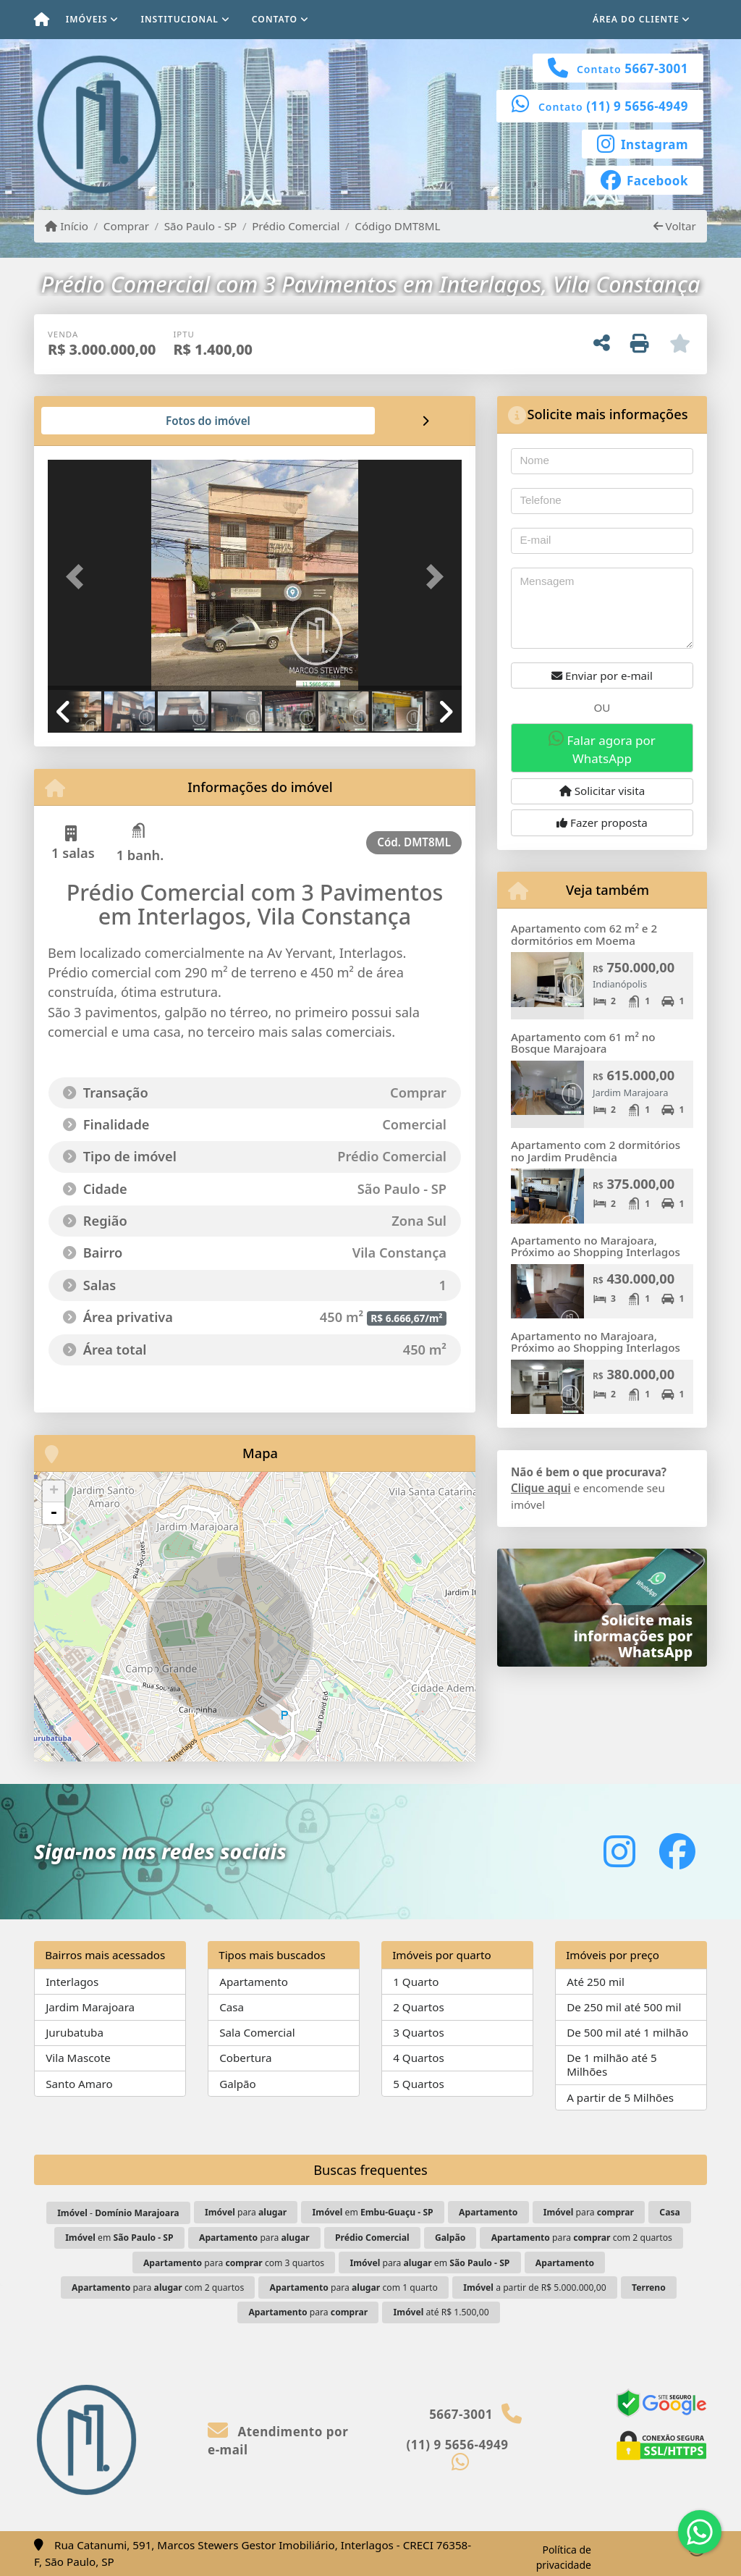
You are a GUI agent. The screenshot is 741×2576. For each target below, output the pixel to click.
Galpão (237, 2083)
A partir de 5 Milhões (620, 2097)
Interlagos (72, 1981)
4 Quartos (418, 2057)
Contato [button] (274, 19)
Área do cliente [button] (636, 19)
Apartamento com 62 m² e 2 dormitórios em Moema (584, 934)
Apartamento (253, 1981)
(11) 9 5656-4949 (637, 106)
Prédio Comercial (295, 226)
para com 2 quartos (581, 2237)
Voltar (674, 226)
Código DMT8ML (397, 226)
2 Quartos (418, 2007)
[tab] (94, 420)
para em (430, 2263)
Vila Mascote (78, 2057)
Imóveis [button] (87, 19)
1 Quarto (416, 1981)
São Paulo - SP (200, 226)
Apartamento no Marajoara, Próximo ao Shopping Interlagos (595, 1246)
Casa (231, 2007)
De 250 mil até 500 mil (624, 2007)
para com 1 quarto (354, 2287)
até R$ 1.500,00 (441, 2312)
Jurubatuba (74, 2032)
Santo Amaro (79, 2083)
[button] (79, 576)
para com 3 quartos (233, 2263)
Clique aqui (541, 1488)
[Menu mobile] (41, 20)
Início (66, 226)
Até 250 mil (595, 1981)
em (373, 2212)
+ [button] (54, 1491)
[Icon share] (642, 142)
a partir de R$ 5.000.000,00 (534, 2287)
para (246, 2212)
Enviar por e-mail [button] (602, 675)
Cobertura (245, 2057)
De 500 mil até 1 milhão (627, 2032)
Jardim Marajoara (90, 2007)
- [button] (53, 1513)
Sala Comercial (257, 2032)
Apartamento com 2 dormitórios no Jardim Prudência (595, 1150)
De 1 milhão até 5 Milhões (612, 2064)
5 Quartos (418, 2083)
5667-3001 (656, 68)
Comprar (126, 226)
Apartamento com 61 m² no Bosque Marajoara (583, 1043)
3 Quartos (418, 2032)
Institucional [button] (179, 19)
